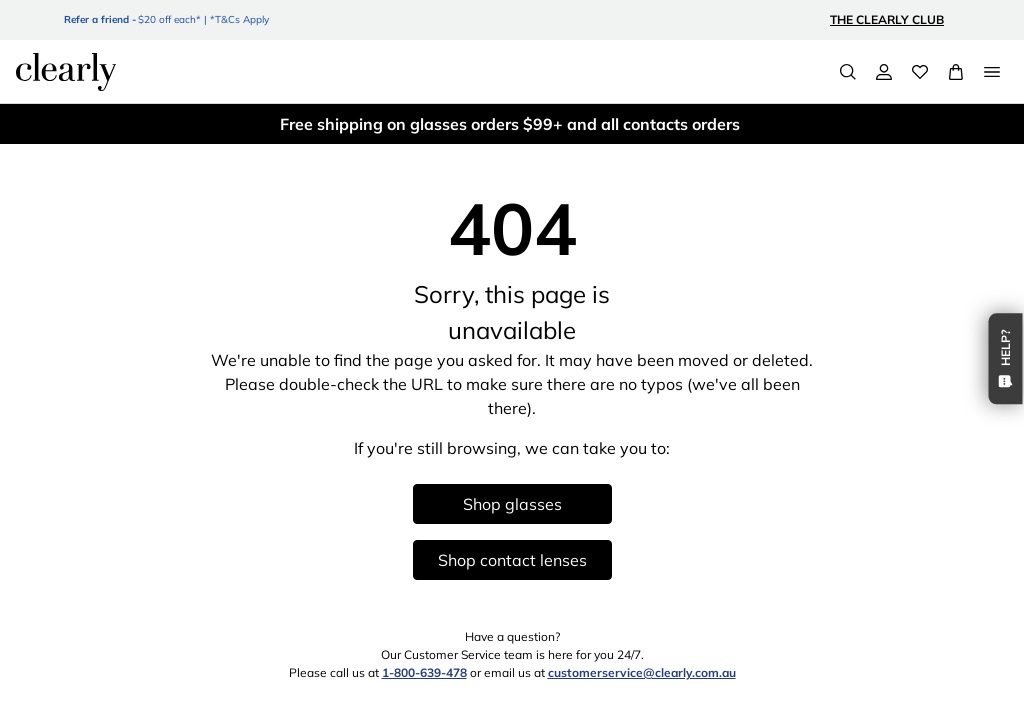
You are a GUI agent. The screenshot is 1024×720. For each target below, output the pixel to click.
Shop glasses (512, 504)
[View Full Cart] (956, 72)
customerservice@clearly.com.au (642, 672)
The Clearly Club (887, 19)
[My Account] (884, 72)
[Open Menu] (992, 72)
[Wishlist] (920, 72)
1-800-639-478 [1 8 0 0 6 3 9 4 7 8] (424, 672)
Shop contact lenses (512, 560)
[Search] (848, 72)
